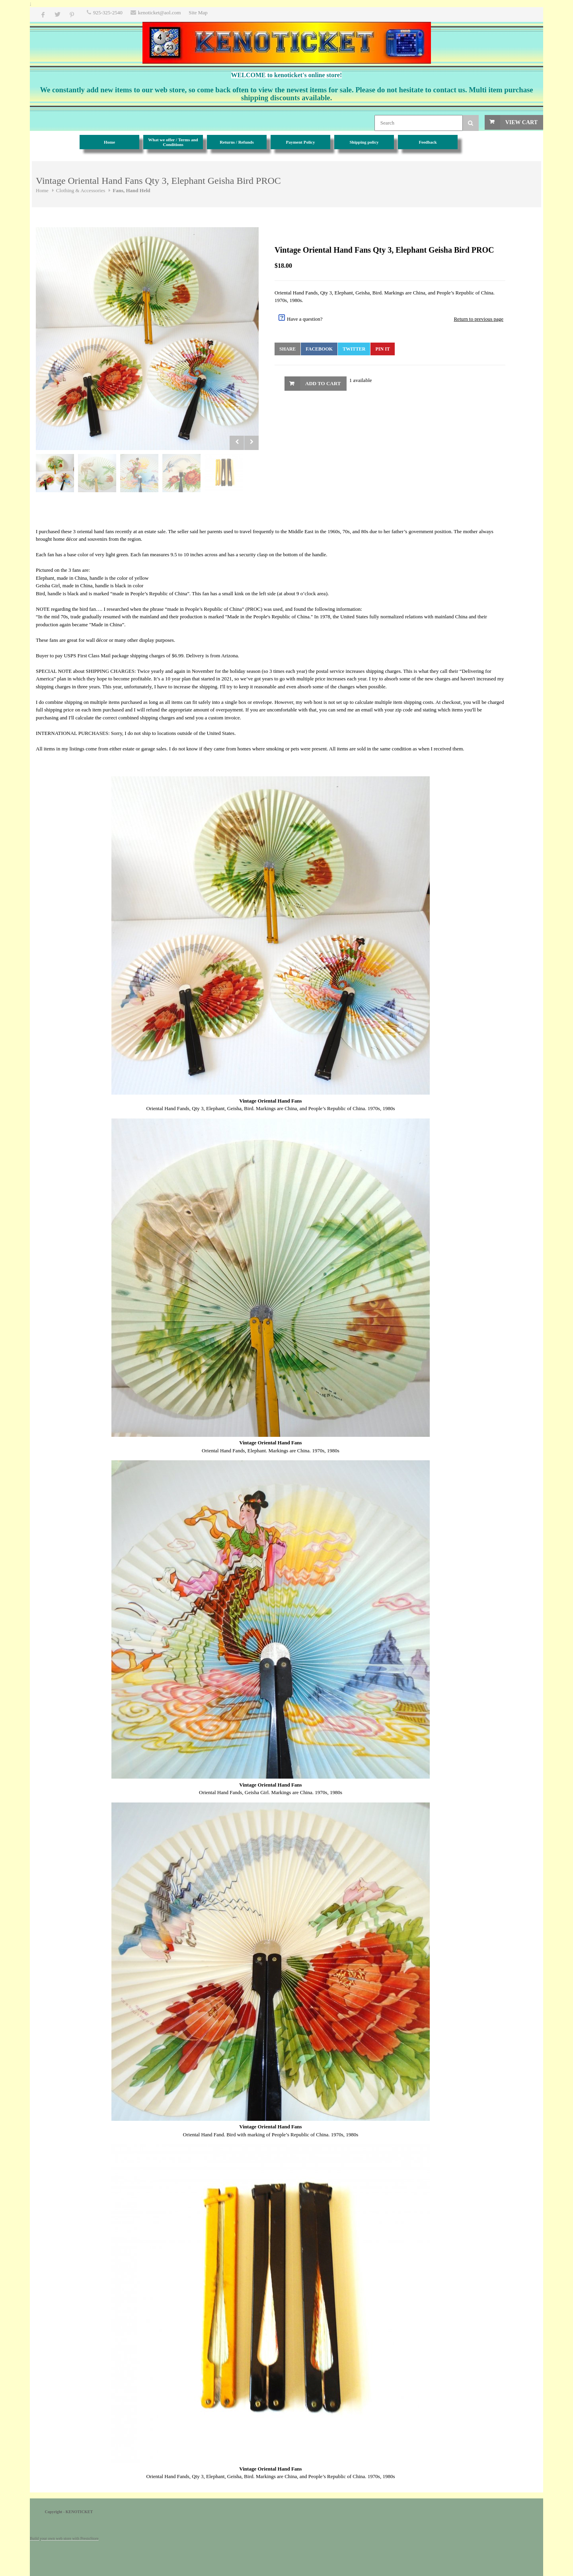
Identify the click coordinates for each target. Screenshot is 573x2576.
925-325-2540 (108, 13)
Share (287, 349)
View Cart (521, 122)
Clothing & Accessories (80, 190)
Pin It (382, 349)
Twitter (354, 349)
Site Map (198, 13)
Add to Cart (323, 383)
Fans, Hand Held (131, 190)
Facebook (319, 349)
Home (42, 190)
